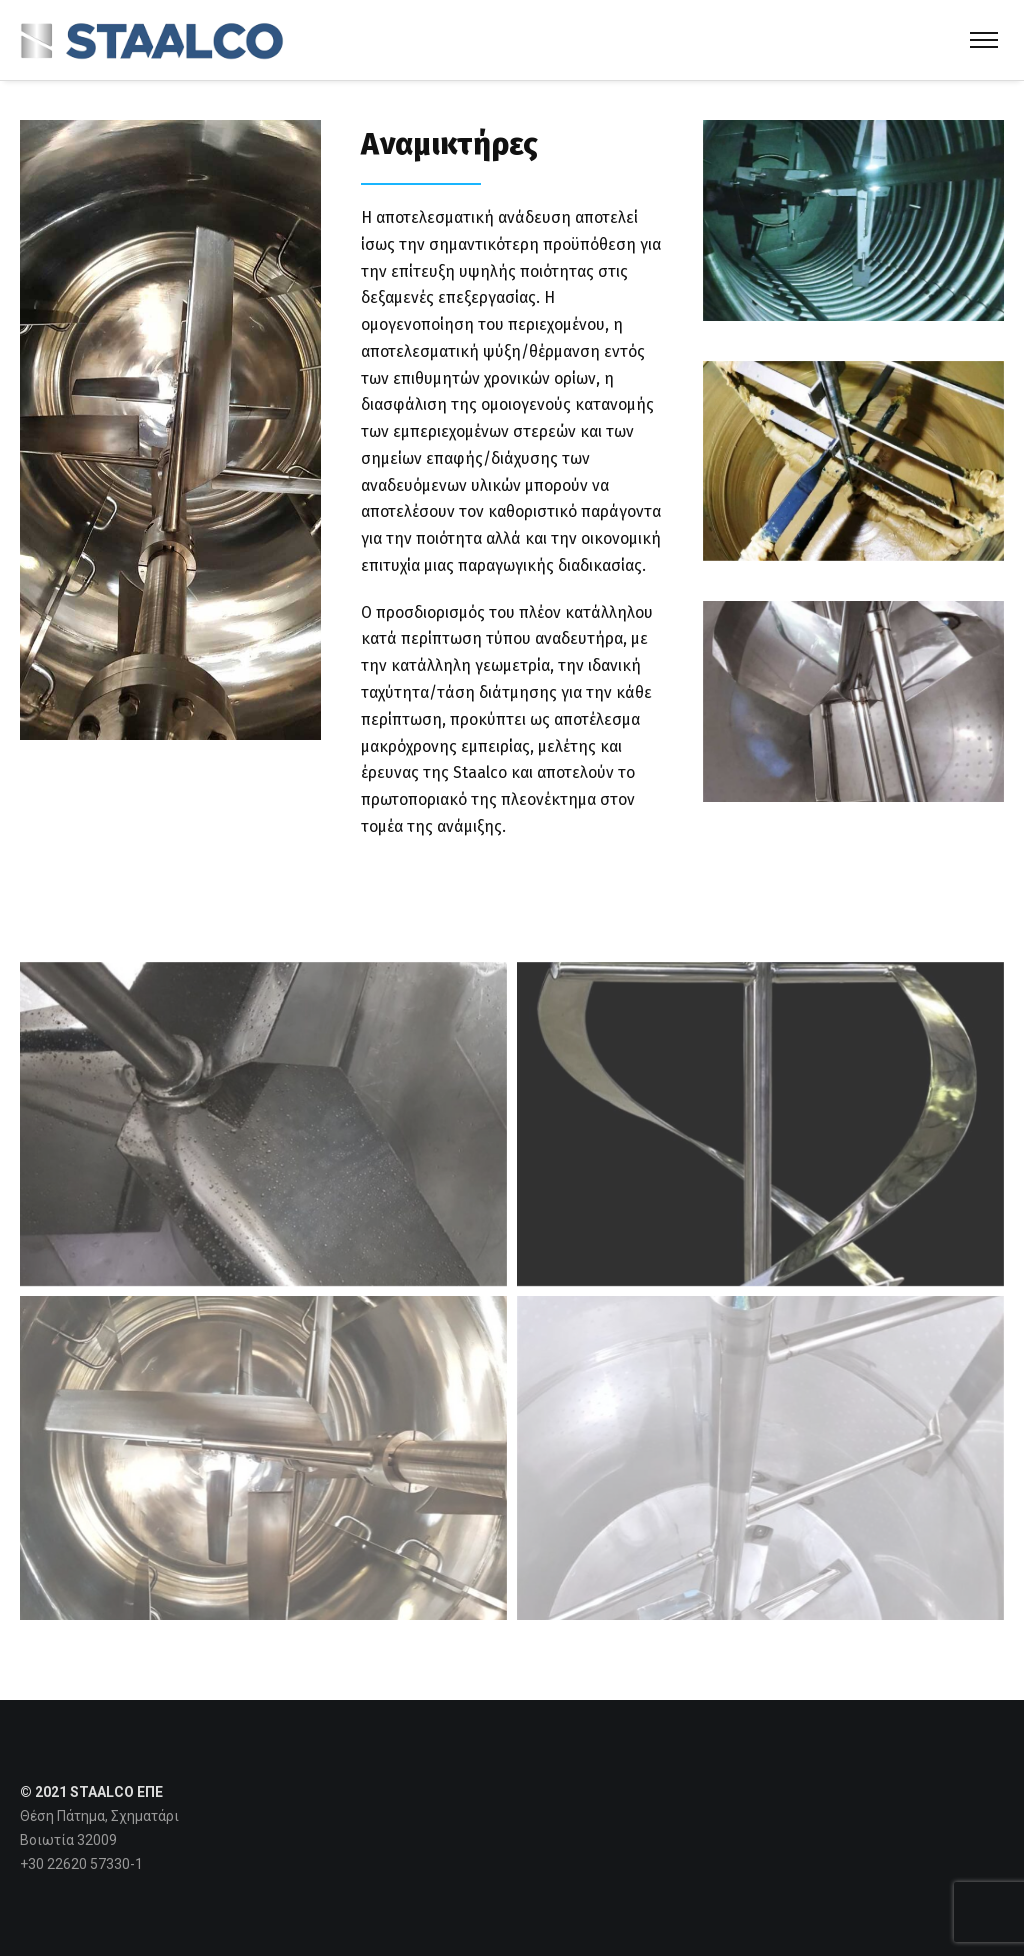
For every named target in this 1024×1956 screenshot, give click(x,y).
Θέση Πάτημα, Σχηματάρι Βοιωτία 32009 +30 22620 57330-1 (99, 1840)
